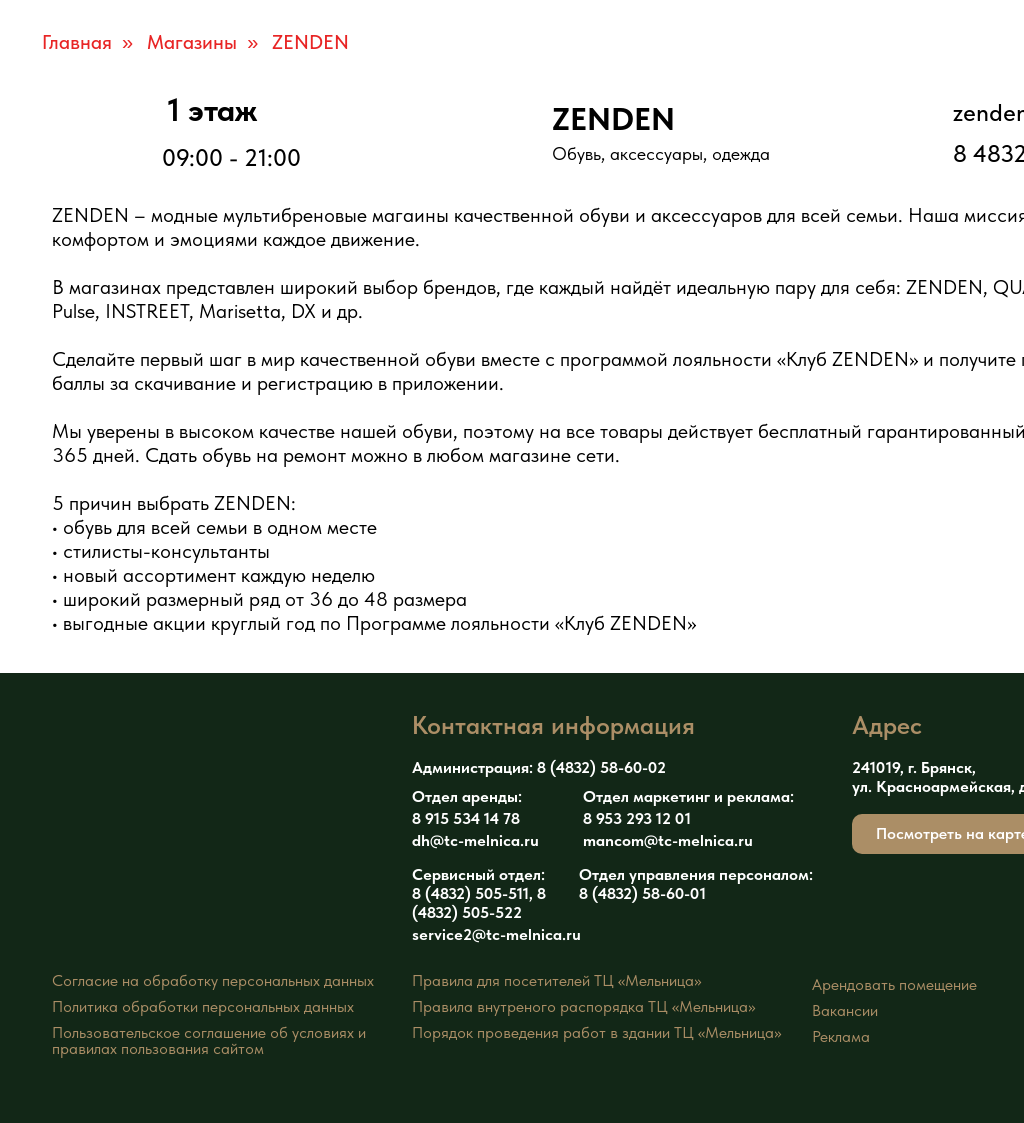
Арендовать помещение (894, 984)
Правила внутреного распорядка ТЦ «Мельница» (583, 1006)
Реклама (841, 1036)
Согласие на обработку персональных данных (213, 980)
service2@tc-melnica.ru (496, 934)
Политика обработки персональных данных (203, 1006)
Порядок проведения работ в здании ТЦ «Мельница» (596, 1032)
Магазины (192, 42)
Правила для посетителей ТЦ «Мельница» (556, 980)
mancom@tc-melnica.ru (668, 840)
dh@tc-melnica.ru (475, 840)
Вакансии (845, 1010)
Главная (77, 42)
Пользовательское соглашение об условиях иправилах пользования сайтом (209, 1040)
